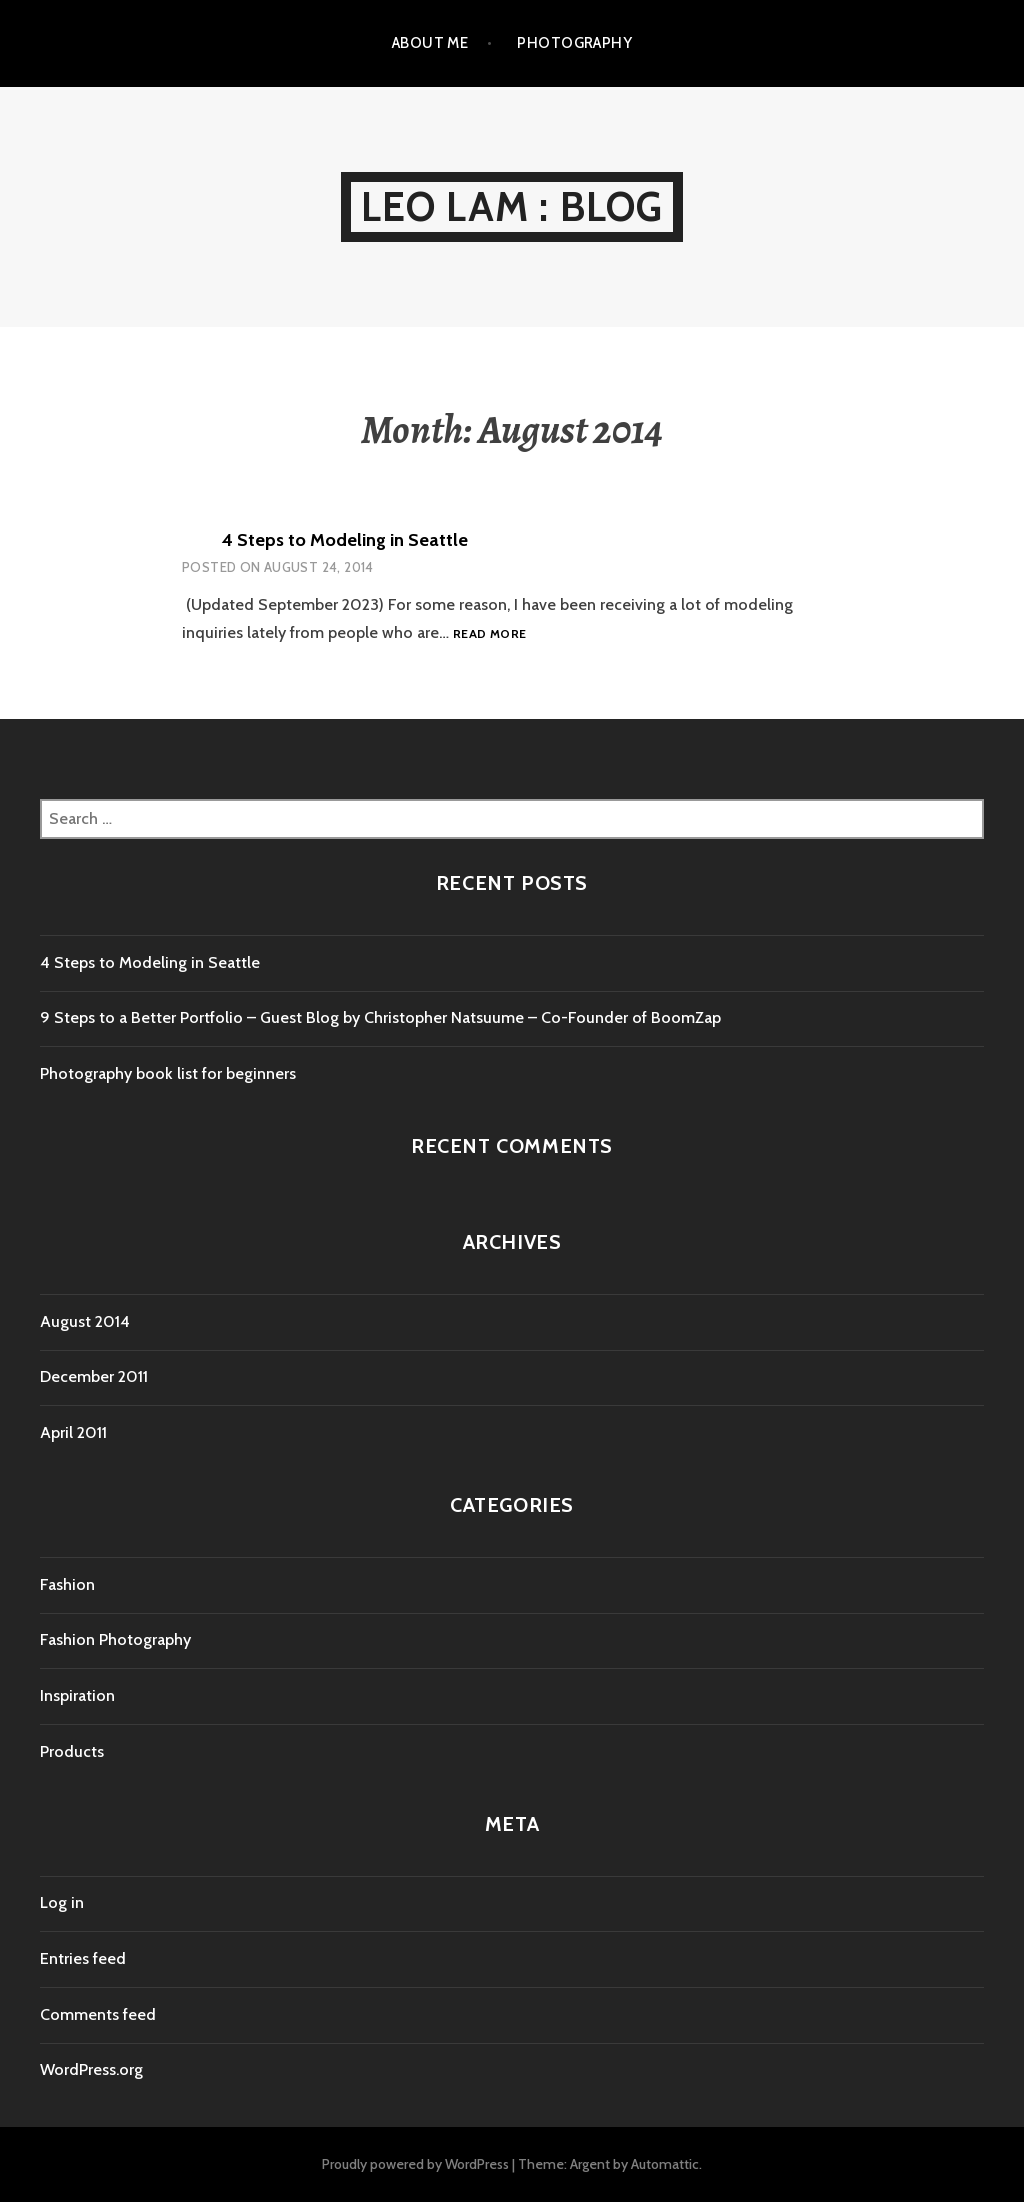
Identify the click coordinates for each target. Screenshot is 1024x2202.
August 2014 (85, 1321)
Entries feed (83, 1958)
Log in (62, 1902)
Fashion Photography (115, 1639)
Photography (574, 43)
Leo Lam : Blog (512, 206)
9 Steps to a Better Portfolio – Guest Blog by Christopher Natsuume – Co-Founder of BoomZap (380, 1017)
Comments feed (98, 2014)
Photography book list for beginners (168, 1073)
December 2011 (94, 1376)
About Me (430, 43)
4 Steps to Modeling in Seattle (345, 540)
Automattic (665, 2164)
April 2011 (73, 1432)
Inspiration (77, 1695)
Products (72, 1751)
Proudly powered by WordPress (415, 2164)
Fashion (67, 1584)
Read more (489, 634)
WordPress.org (91, 2069)
